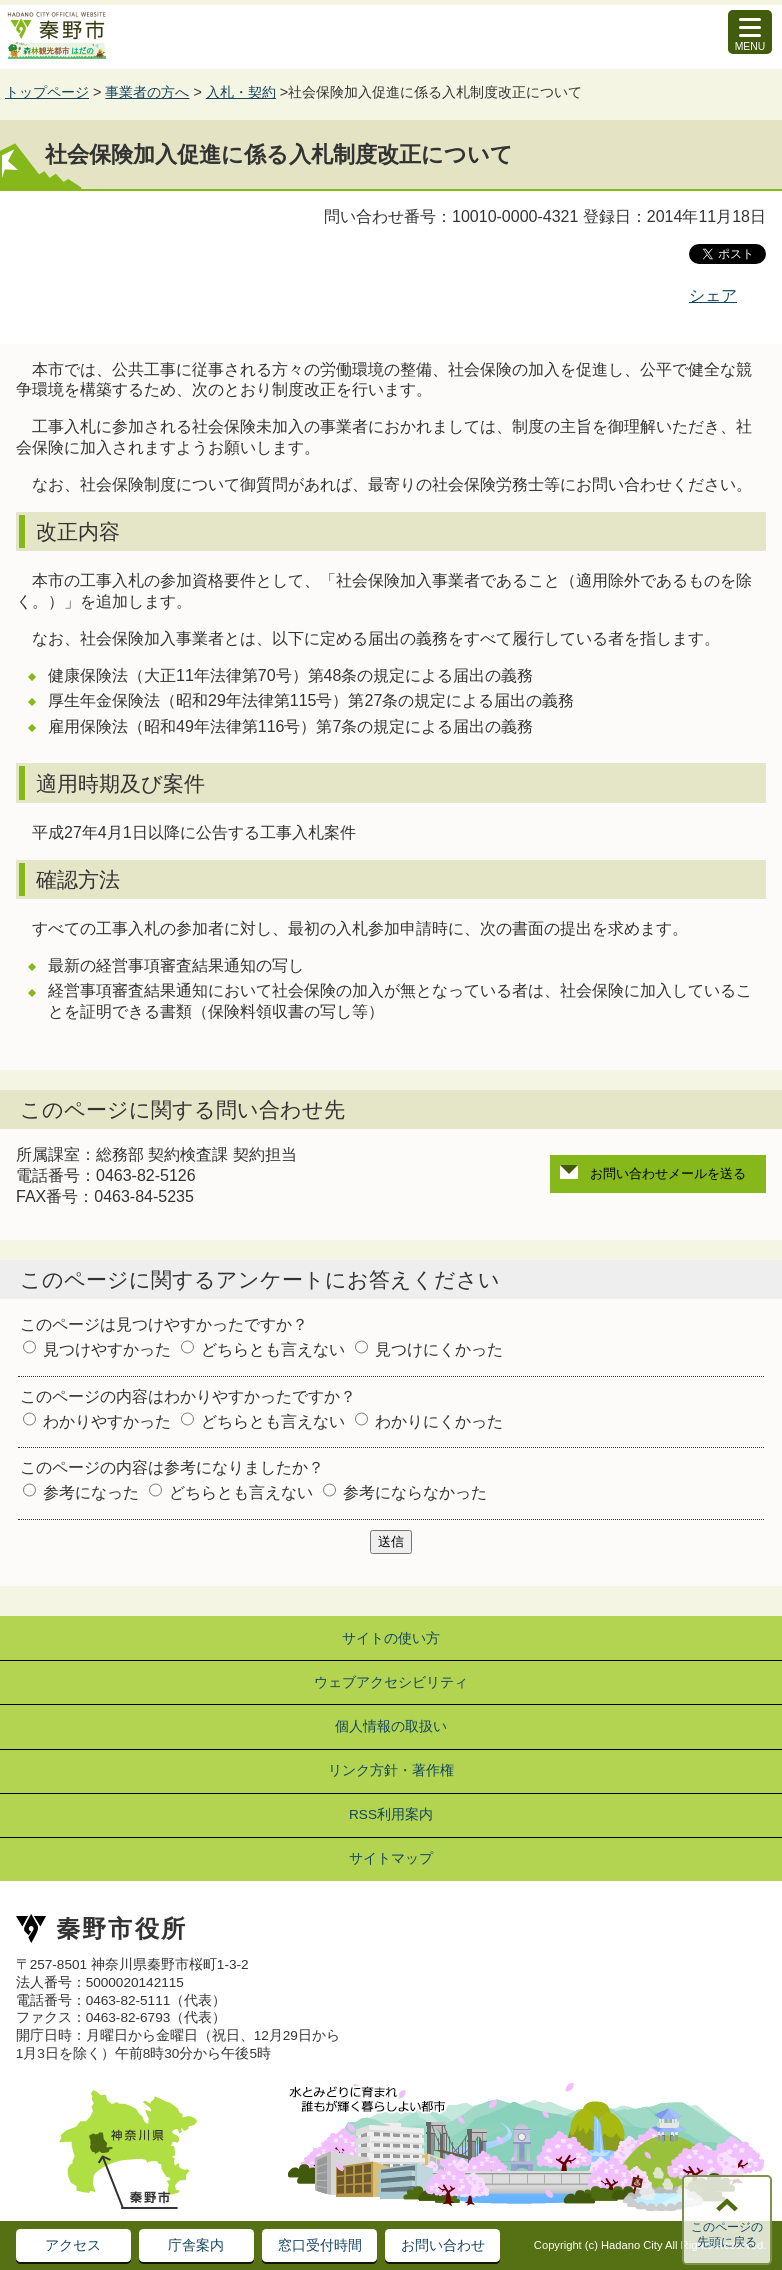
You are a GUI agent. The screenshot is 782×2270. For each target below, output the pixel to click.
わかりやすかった (107, 1421)
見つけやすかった (107, 1349)
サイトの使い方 (391, 1638)
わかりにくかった (439, 1421)
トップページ (47, 92)
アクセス (73, 2245)
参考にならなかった (415, 1492)
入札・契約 (241, 92)
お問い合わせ (443, 2245)
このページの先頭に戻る (727, 2235)
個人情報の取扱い (391, 1726)
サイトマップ (391, 1858)
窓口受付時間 (320, 2245)
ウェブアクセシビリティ (391, 1682)
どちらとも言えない (273, 1349)
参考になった (91, 1492)
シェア (713, 295)
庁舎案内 (196, 2245)
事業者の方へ (147, 92)
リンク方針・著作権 (391, 1770)
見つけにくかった (439, 1349)
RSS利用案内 (391, 1814)
